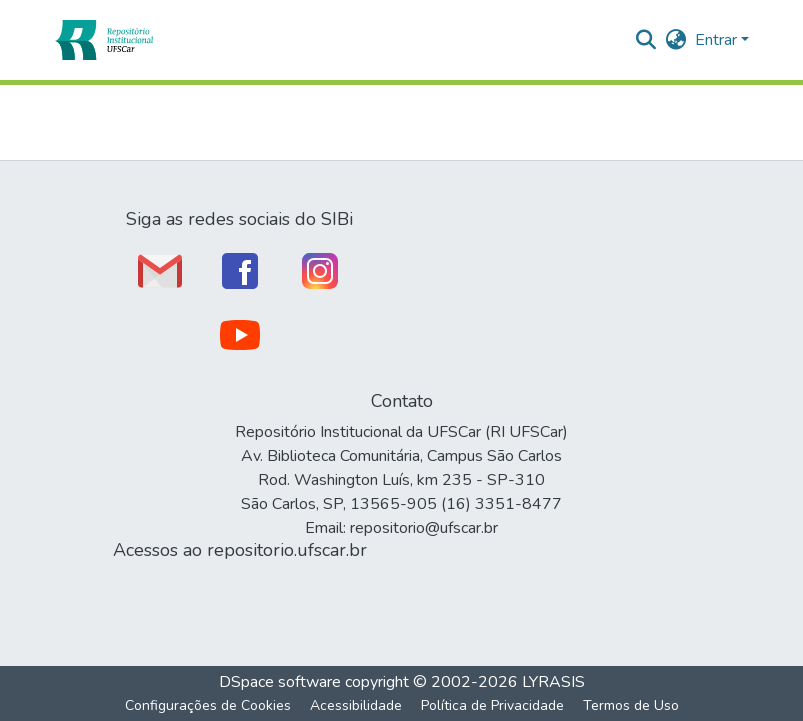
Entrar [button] (718, 40)
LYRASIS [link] (553, 682)
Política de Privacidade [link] (492, 705)
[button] (103, 40)
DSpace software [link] (280, 682)
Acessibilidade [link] (356, 705)
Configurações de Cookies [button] (208, 705)
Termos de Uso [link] (631, 705)
